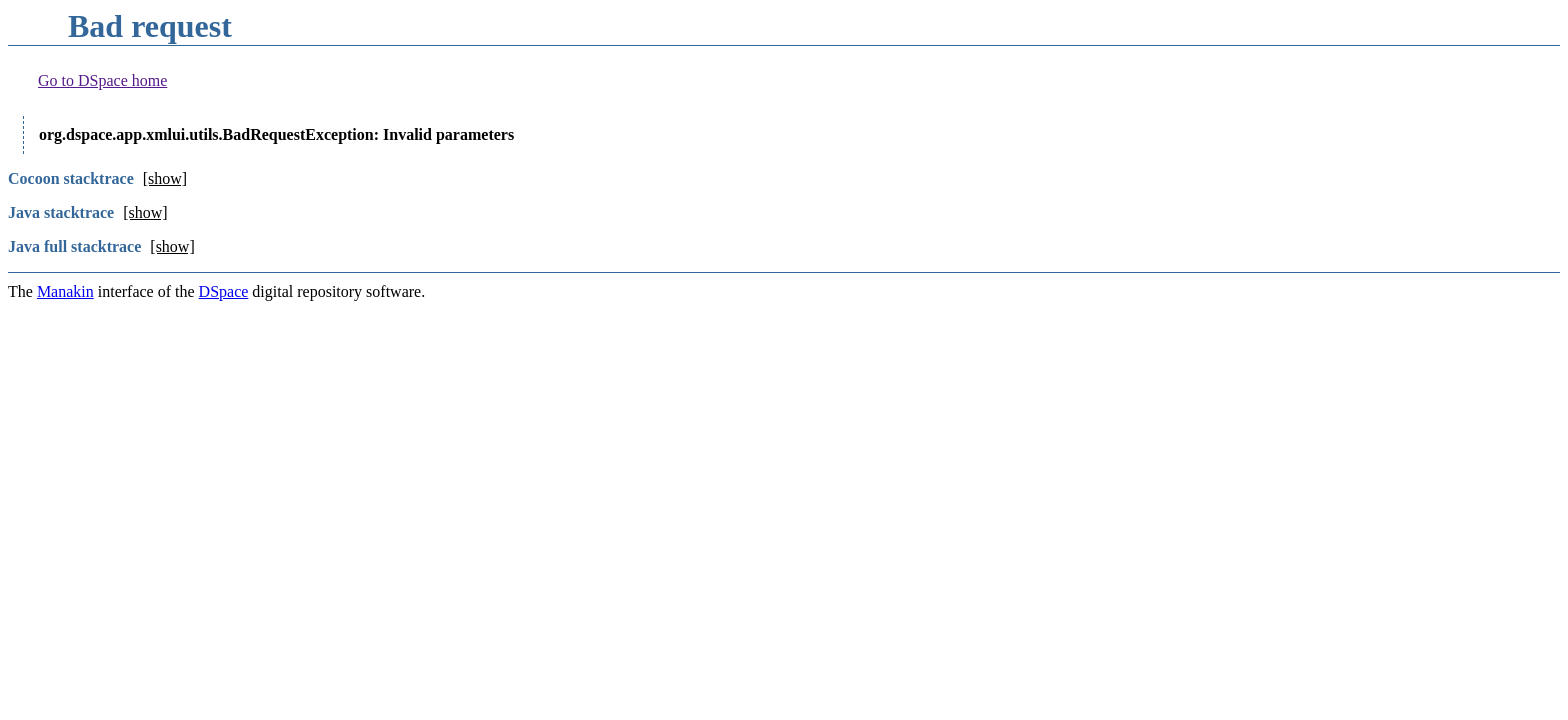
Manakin (65, 291)
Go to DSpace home (102, 80)
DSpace (224, 291)
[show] (165, 178)
